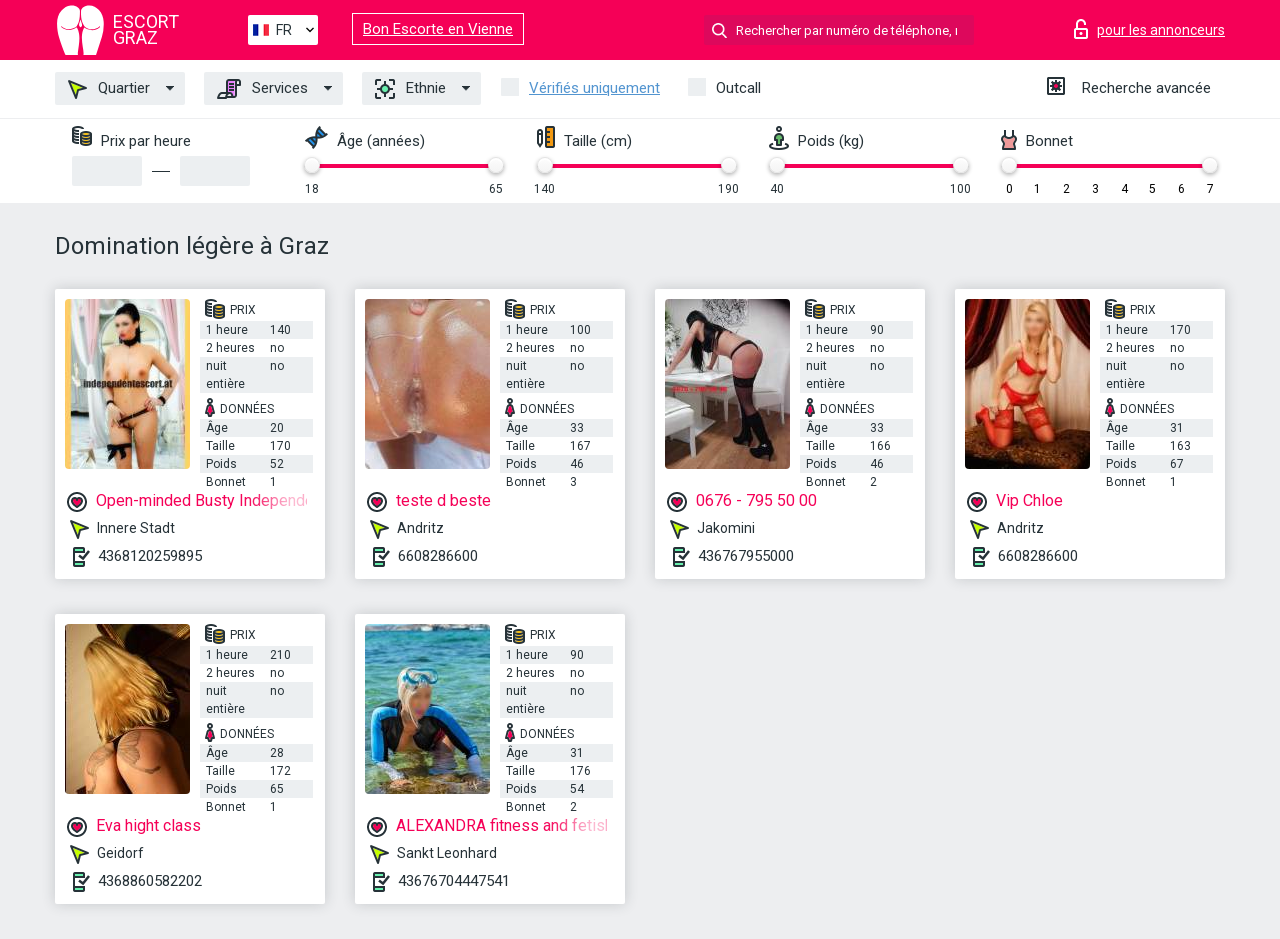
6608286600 (438, 556)
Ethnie (410, 89)
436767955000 (746, 556)
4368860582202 (150, 881)
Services (262, 89)
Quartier (109, 89)
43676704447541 (454, 881)
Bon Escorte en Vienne (438, 29)
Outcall (738, 88)
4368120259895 (150, 556)
